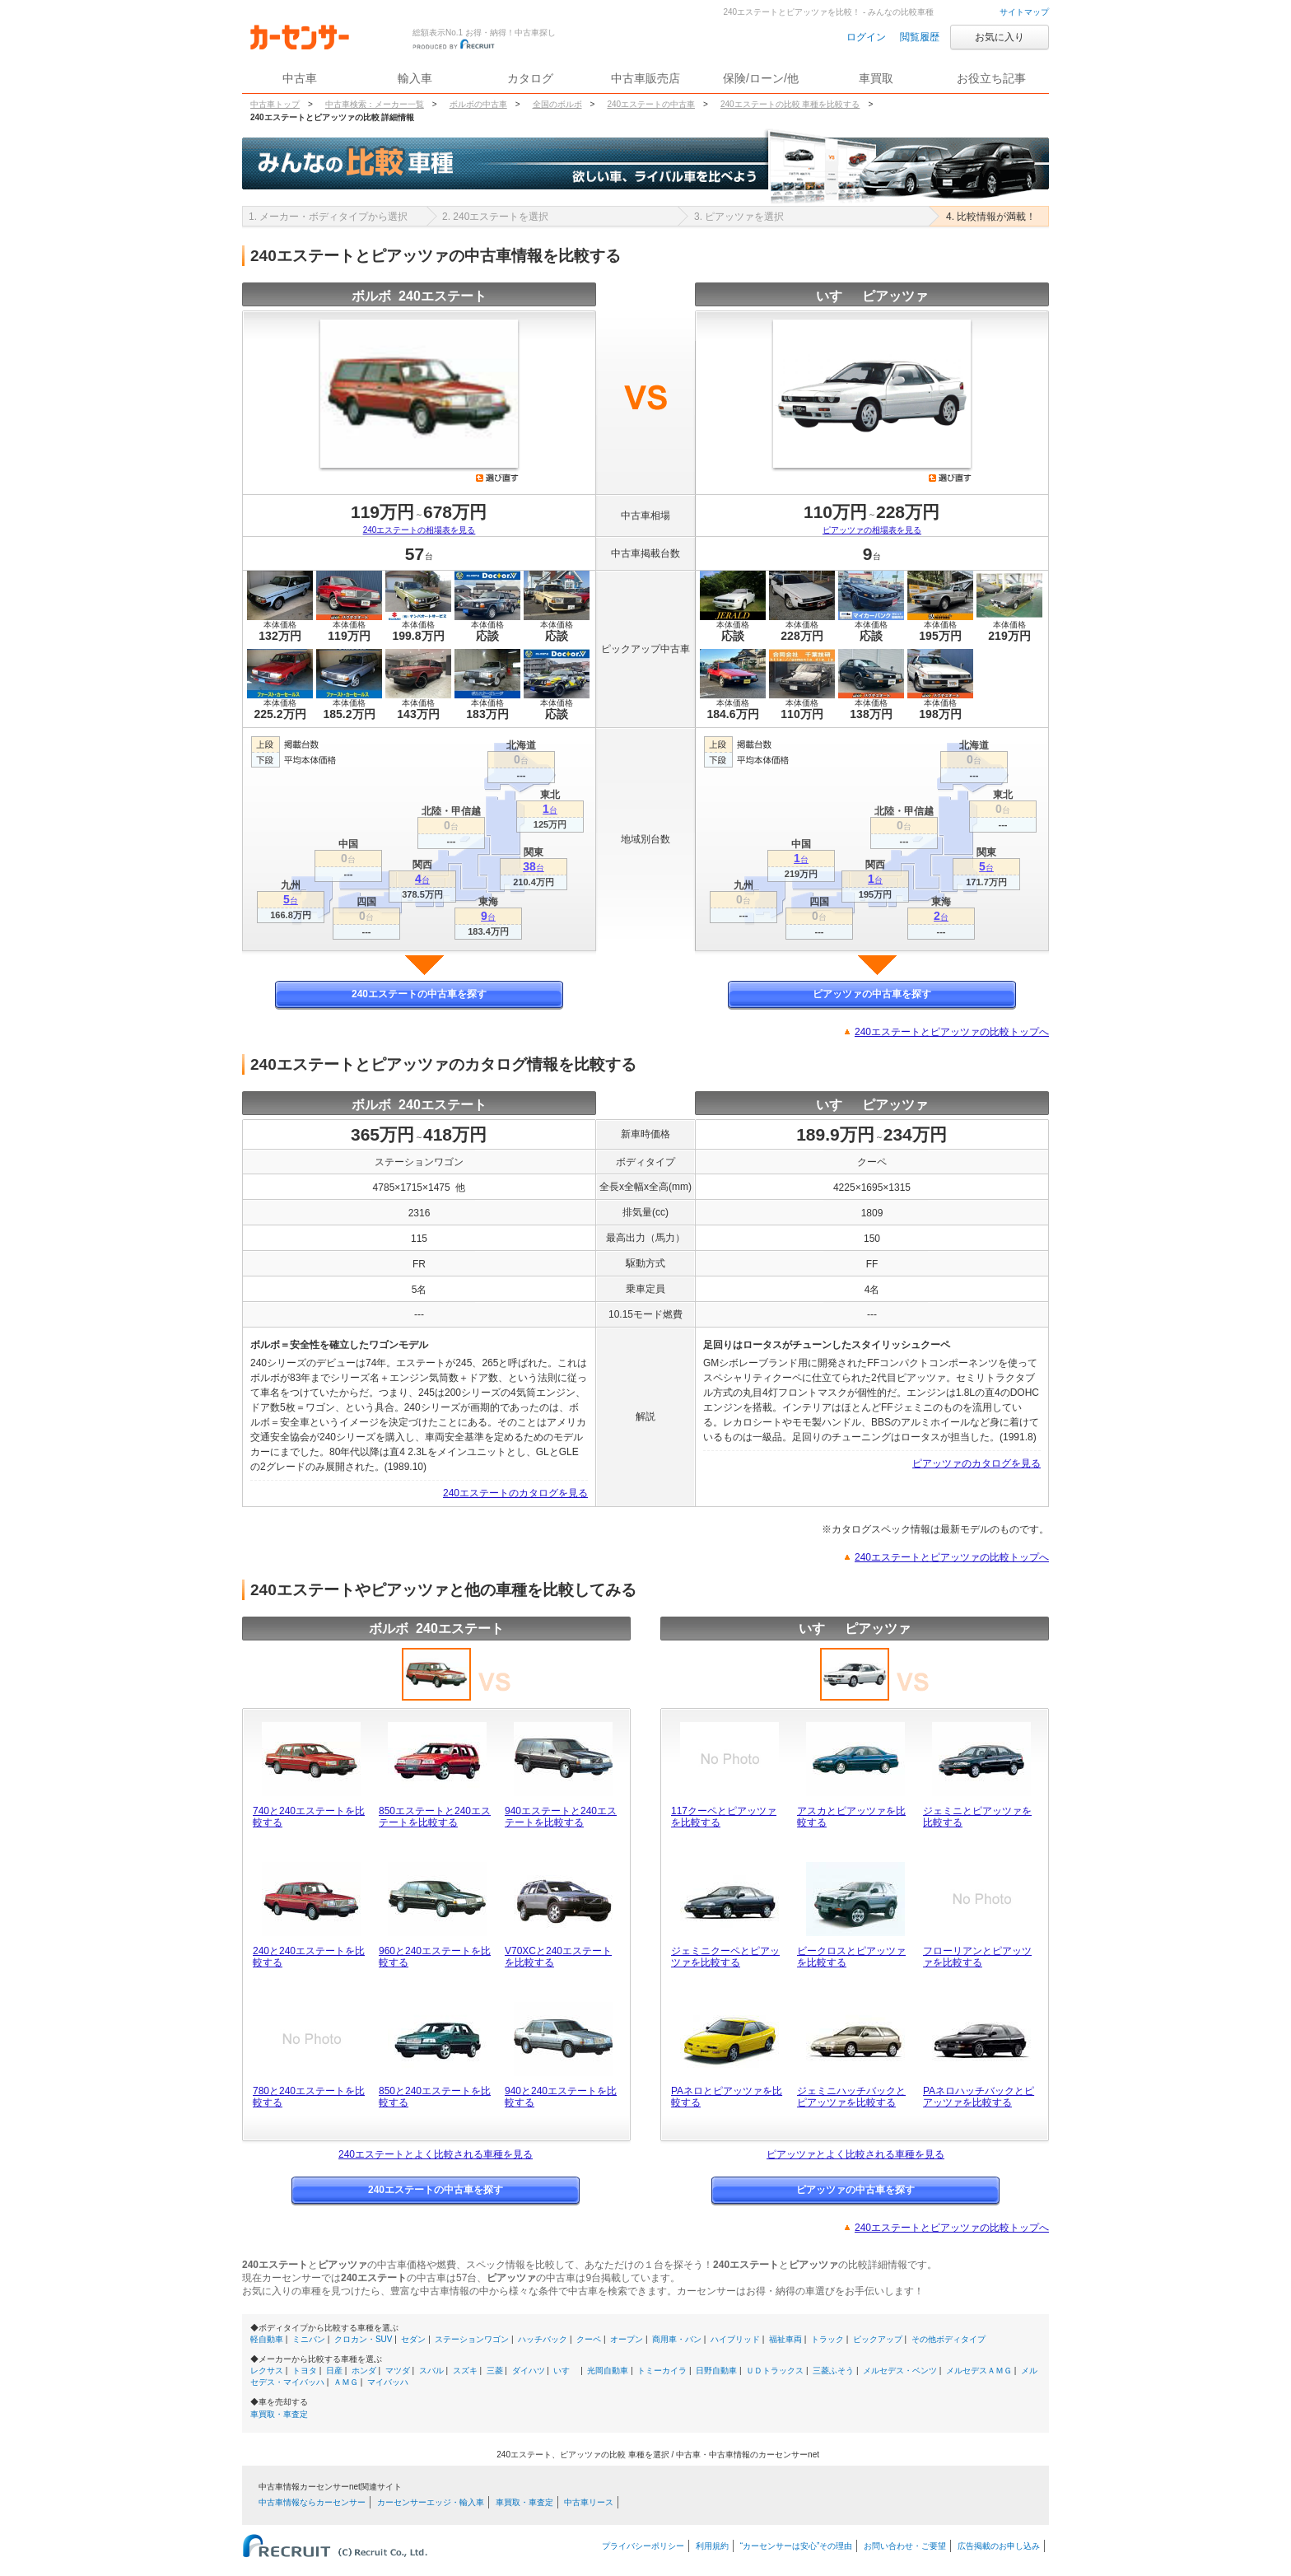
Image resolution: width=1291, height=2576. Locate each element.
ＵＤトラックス (775, 2370)
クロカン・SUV (363, 2339)
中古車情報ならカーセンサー (312, 2502)
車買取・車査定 (279, 2414)
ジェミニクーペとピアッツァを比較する (725, 1956)
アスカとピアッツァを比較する (851, 1816)
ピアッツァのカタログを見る (976, 1463)
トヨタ (304, 2370)
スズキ (465, 2370)
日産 (334, 2370)
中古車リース (588, 2502)
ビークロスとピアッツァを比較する (851, 1956)
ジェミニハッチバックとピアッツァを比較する (851, 2096)
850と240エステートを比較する (435, 2096)
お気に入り (999, 37)
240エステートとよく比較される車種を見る (435, 2154)
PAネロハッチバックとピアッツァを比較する (978, 2096)
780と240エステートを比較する (309, 2096)
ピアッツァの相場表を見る (872, 529)
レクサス (266, 2370)
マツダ (397, 2370)
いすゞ (565, 2370)
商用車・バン (676, 2339)
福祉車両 (785, 2339)
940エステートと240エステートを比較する (561, 1816)
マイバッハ (387, 2382)
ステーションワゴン (472, 2339)
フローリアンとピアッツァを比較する (977, 1956)
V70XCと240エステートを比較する (558, 1956)
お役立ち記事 (991, 78)
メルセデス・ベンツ (900, 2370)
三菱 (495, 2370)
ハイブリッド (735, 2339)
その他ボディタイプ (948, 2339)
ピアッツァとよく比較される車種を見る (855, 2154)
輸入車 (415, 78)
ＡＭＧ (345, 2382)
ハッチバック (542, 2339)
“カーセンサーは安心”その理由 (796, 2545)
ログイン (866, 37)
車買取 (876, 78)
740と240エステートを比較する (309, 1816)
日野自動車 (716, 2370)
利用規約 (712, 2545)
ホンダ (364, 2370)
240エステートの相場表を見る (419, 529)
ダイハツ (528, 2370)
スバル (431, 2370)
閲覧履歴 (919, 37)
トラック (827, 2339)
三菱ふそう (833, 2370)
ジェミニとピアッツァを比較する (977, 1816)
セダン (413, 2339)
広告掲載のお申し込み (999, 2545)
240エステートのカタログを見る (515, 1493)
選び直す (497, 478)
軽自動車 (266, 2339)
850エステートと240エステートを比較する (435, 1816)
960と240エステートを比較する (435, 1956)
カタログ (530, 78)
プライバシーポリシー (643, 2545)
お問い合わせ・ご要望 (905, 2545)
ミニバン (308, 2339)
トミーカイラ (662, 2370)
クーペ (588, 2339)
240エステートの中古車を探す (419, 994)
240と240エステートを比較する (309, 1956)
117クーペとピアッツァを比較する (723, 1816)
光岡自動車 (607, 2370)
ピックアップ (877, 2339)
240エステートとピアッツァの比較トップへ (952, 1032)
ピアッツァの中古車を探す (872, 994)
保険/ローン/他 (761, 78)
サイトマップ (1024, 11)
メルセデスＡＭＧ (979, 2370)
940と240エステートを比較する (561, 2096)
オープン (626, 2339)
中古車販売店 (645, 78)
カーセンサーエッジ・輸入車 (430, 2502)
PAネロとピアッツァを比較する (726, 2096)
